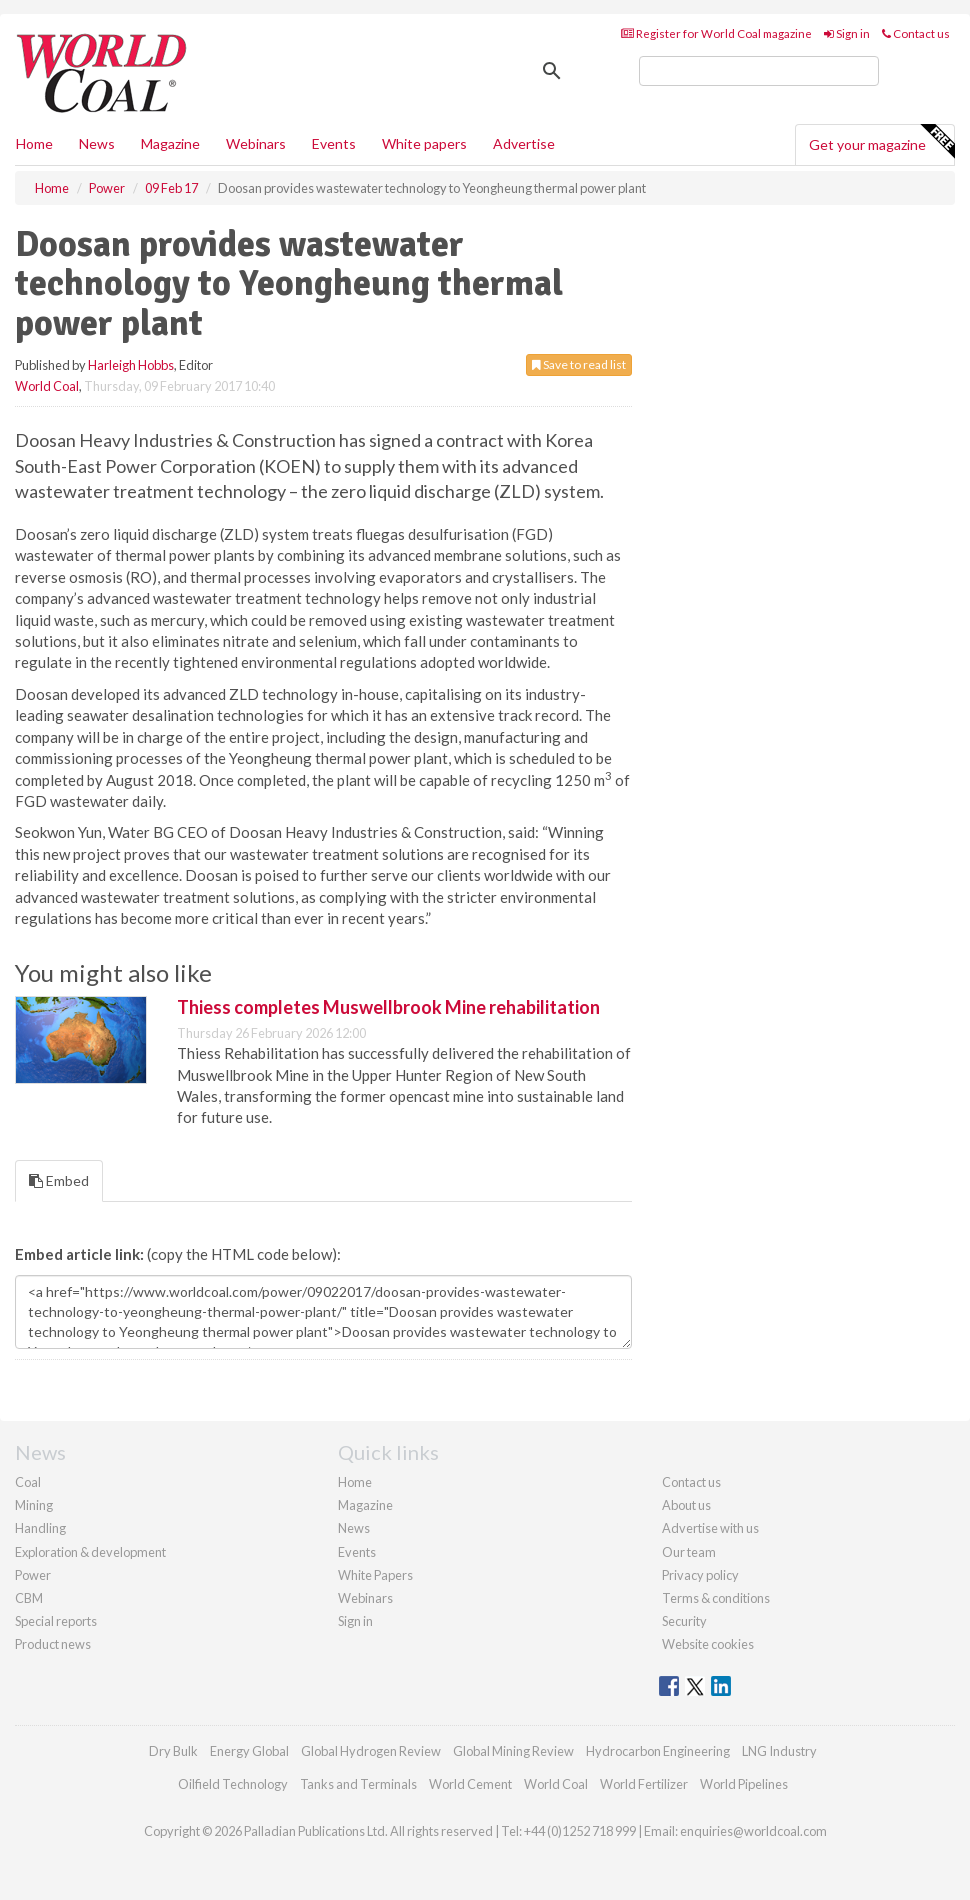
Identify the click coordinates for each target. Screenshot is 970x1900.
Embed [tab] (59, 1180)
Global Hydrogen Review (371, 1751)
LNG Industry (779, 1751)
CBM (29, 1598)
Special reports (56, 1621)
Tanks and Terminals (358, 1784)
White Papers (375, 1575)
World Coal (47, 386)
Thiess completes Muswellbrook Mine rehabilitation (388, 1007)
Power (33, 1575)
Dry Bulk (173, 1751)
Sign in (847, 33)
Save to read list (579, 364)
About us (686, 1505)
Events (334, 143)
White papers (424, 143)
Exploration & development (90, 1552)
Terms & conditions (716, 1598)
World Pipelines (744, 1784)
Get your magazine (881, 142)
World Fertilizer (644, 1784)
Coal (28, 1482)
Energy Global (249, 1751)
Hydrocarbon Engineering (658, 1751)
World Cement (470, 1784)
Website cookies (708, 1644)
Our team (689, 1552)
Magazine (170, 143)
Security (684, 1621)
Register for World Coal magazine (716, 33)
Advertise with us (710, 1528)
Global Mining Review (513, 1751)
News (354, 1528)
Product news (53, 1644)
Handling (40, 1528)
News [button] (97, 143)
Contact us (916, 33)
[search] (759, 71)
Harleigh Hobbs (131, 365)
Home (34, 143)
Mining (34, 1505)
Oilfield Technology (233, 1784)
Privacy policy (700, 1575)
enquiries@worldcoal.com (753, 1831)
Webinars (256, 143)
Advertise (524, 143)
